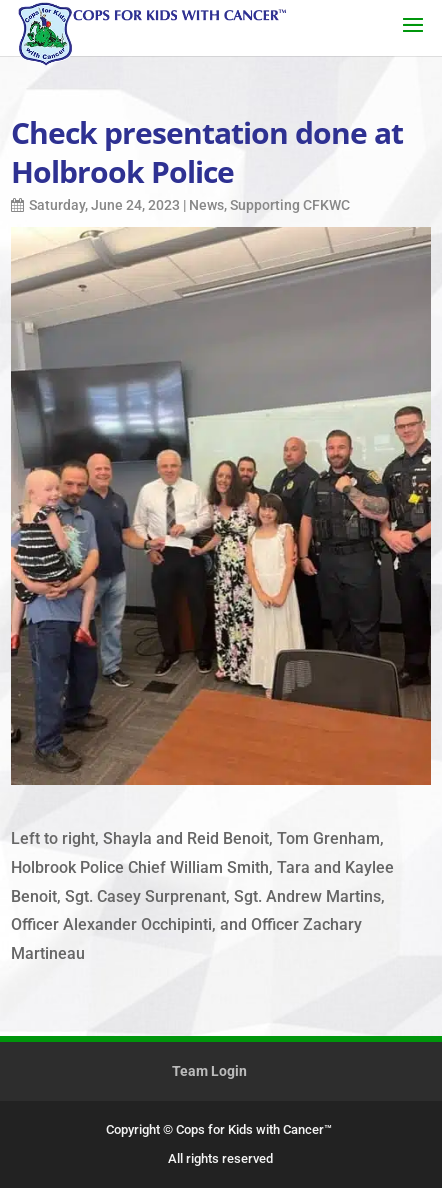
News (206, 205)
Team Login (209, 1071)
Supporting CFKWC (290, 205)
